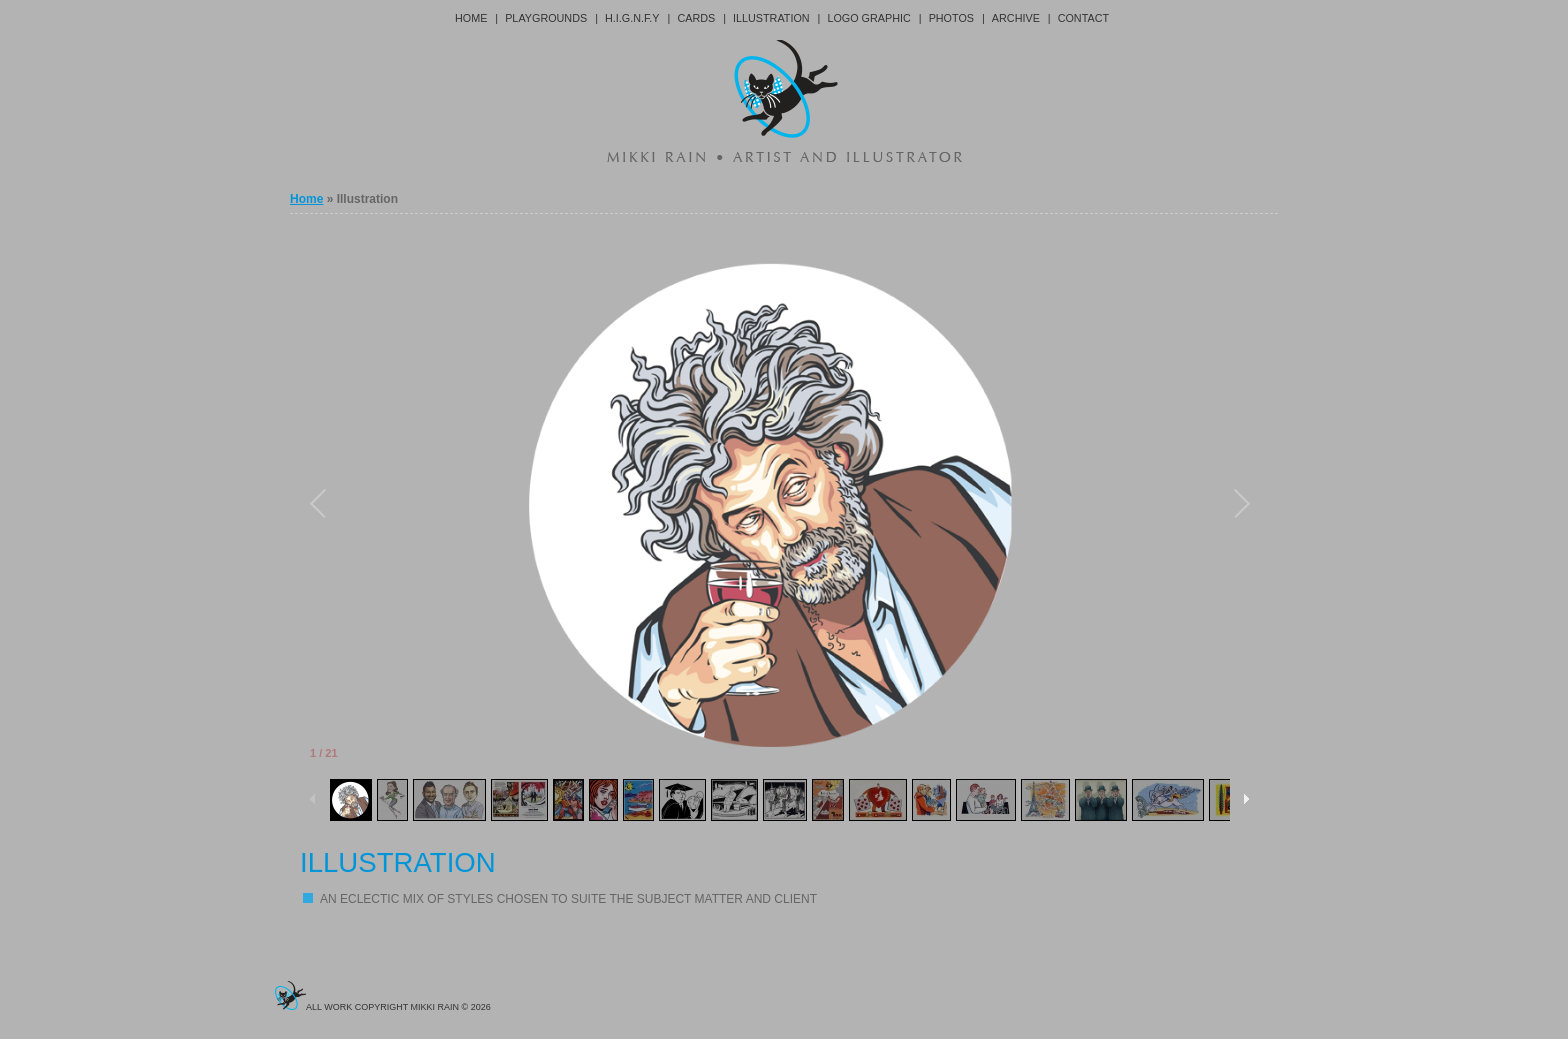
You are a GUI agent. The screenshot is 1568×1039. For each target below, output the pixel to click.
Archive (1016, 18)
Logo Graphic (868, 18)
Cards (696, 18)
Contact (1083, 18)
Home (471, 18)
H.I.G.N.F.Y (632, 18)
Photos (951, 18)
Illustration (771, 18)
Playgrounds (546, 18)
